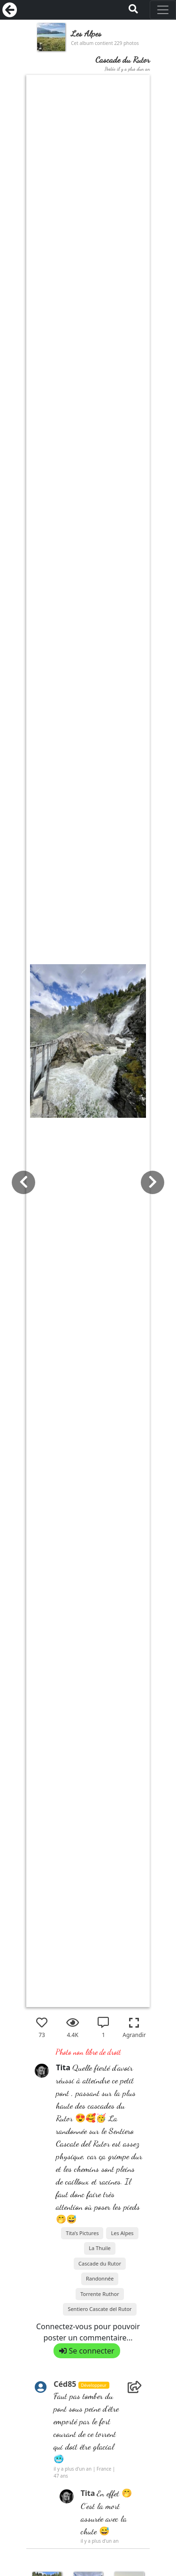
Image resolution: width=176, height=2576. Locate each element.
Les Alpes (122, 2232)
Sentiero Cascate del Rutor (99, 2308)
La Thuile (99, 2247)
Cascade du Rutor (99, 2263)
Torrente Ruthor (99, 2293)
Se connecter (86, 2351)
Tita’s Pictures (82, 2232)
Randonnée (100, 2278)
